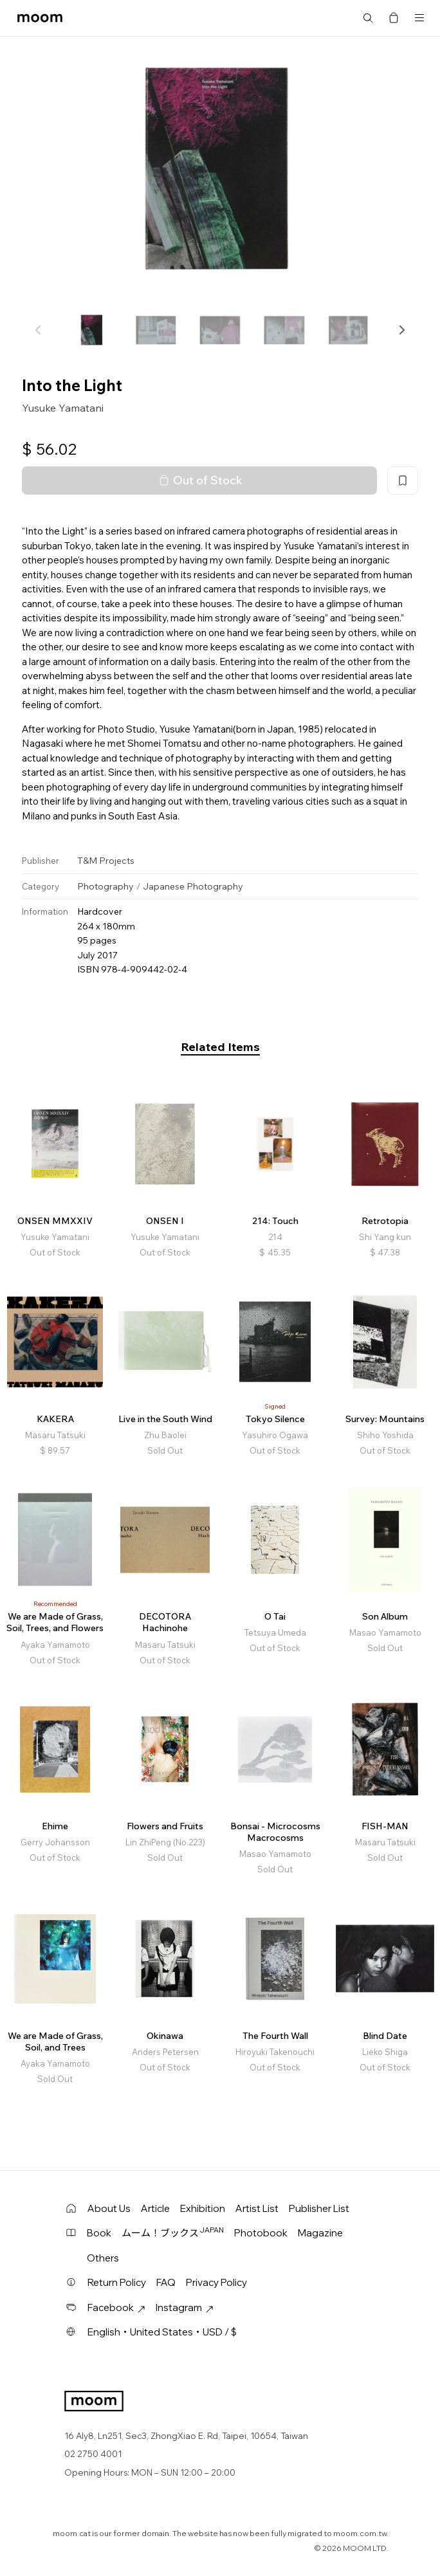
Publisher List (319, 2208)
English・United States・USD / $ (162, 2332)
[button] (401, 330)
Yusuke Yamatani (63, 407)
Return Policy (116, 2282)
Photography (105, 886)
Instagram (185, 2307)
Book (99, 2233)
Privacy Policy (216, 2282)
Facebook (116, 2307)
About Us (109, 2208)
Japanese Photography (193, 886)
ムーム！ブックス (173, 2232)
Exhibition (202, 2208)
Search (368, 18)
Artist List (257, 2208)
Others (103, 2258)
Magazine (320, 2233)
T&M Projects (105, 860)
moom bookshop (39, 18)
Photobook (261, 2233)
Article (155, 2208)
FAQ (166, 2282)
